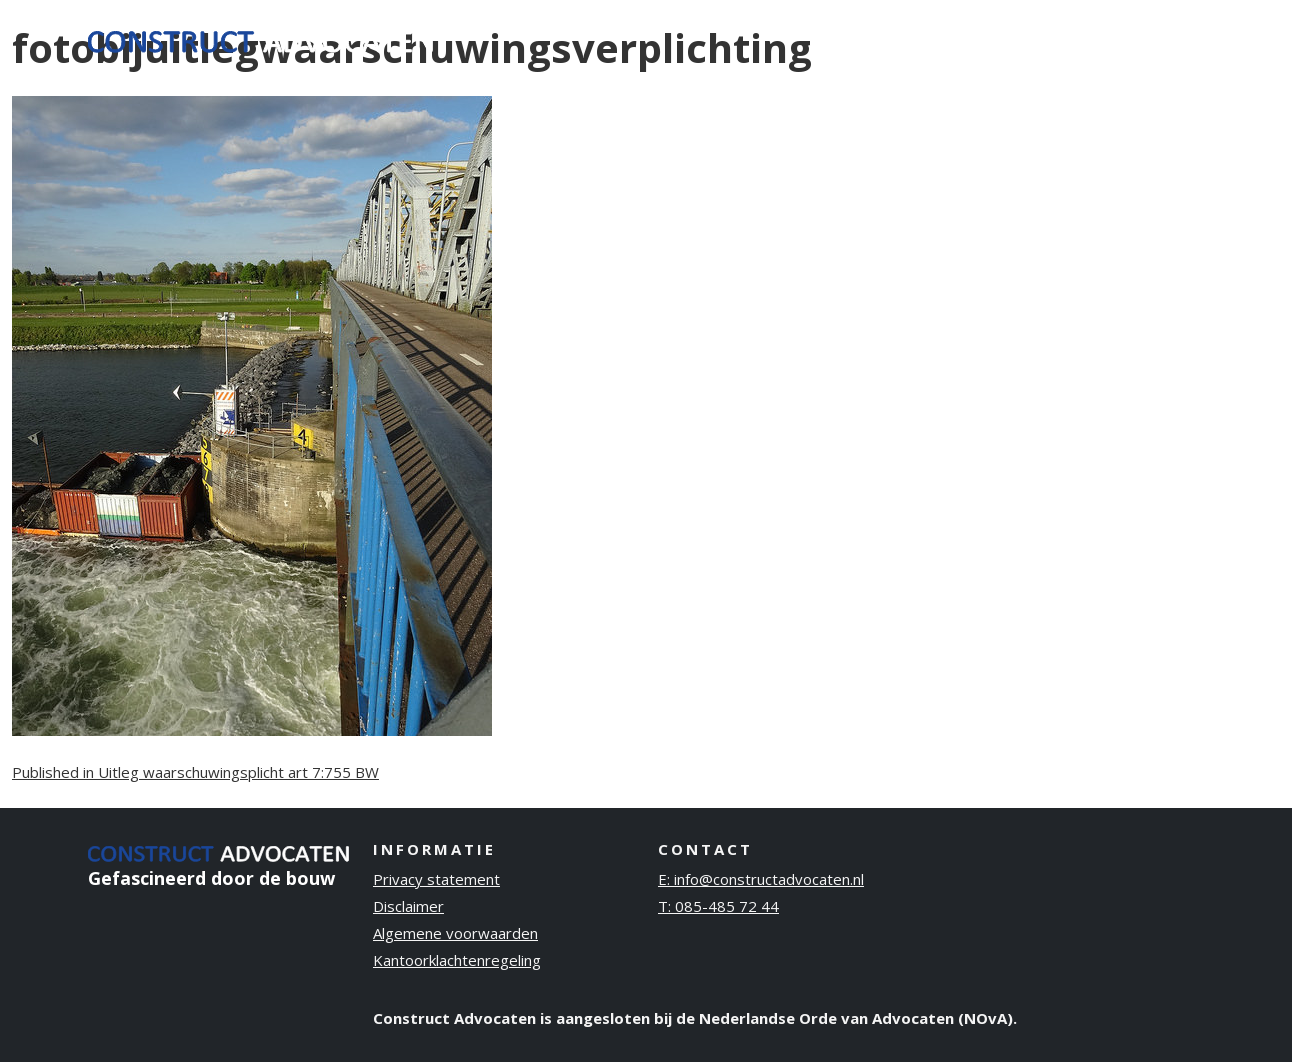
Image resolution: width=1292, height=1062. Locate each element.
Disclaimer (408, 906)
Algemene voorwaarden (455, 933)
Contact (1156, 39)
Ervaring (841, 39)
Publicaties (1050, 39)
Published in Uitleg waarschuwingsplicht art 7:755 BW (195, 772)
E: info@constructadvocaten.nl (761, 879)
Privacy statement (436, 879)
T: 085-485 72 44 (718, 906)
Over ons (940, 39)
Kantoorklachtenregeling (457, 960)
